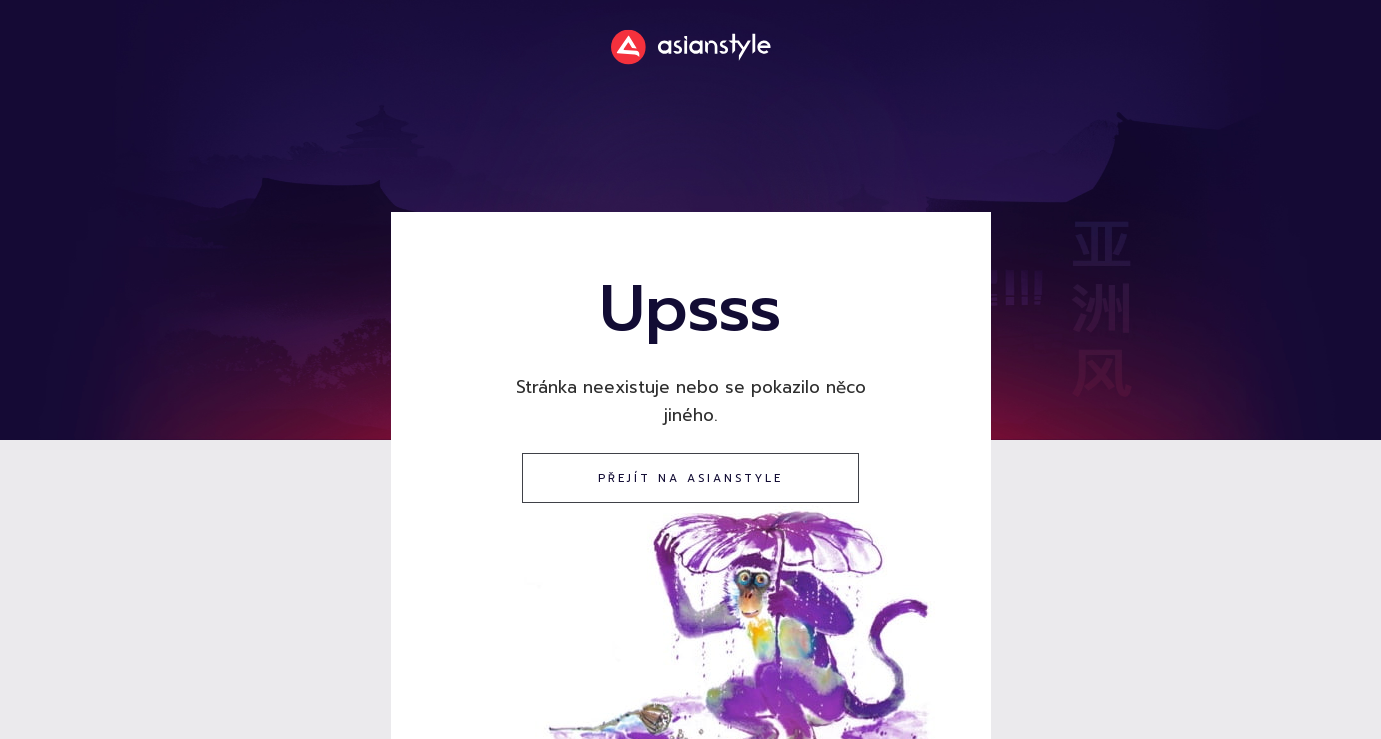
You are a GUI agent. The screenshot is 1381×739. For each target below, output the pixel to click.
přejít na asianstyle (690, 478)
